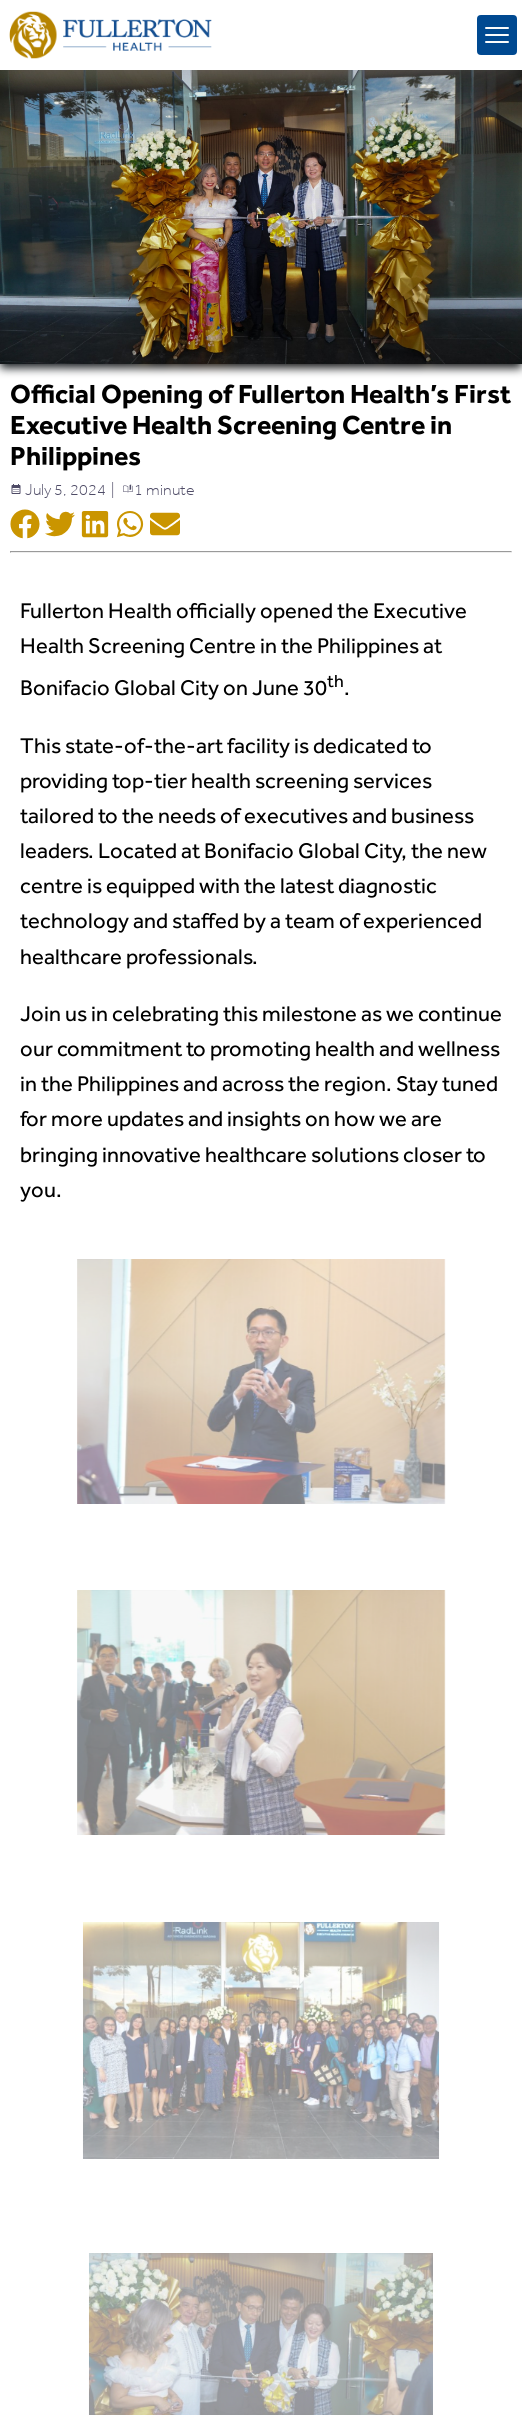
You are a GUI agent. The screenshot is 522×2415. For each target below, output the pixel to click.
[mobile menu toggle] (497, 35)
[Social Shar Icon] (25, 526)
